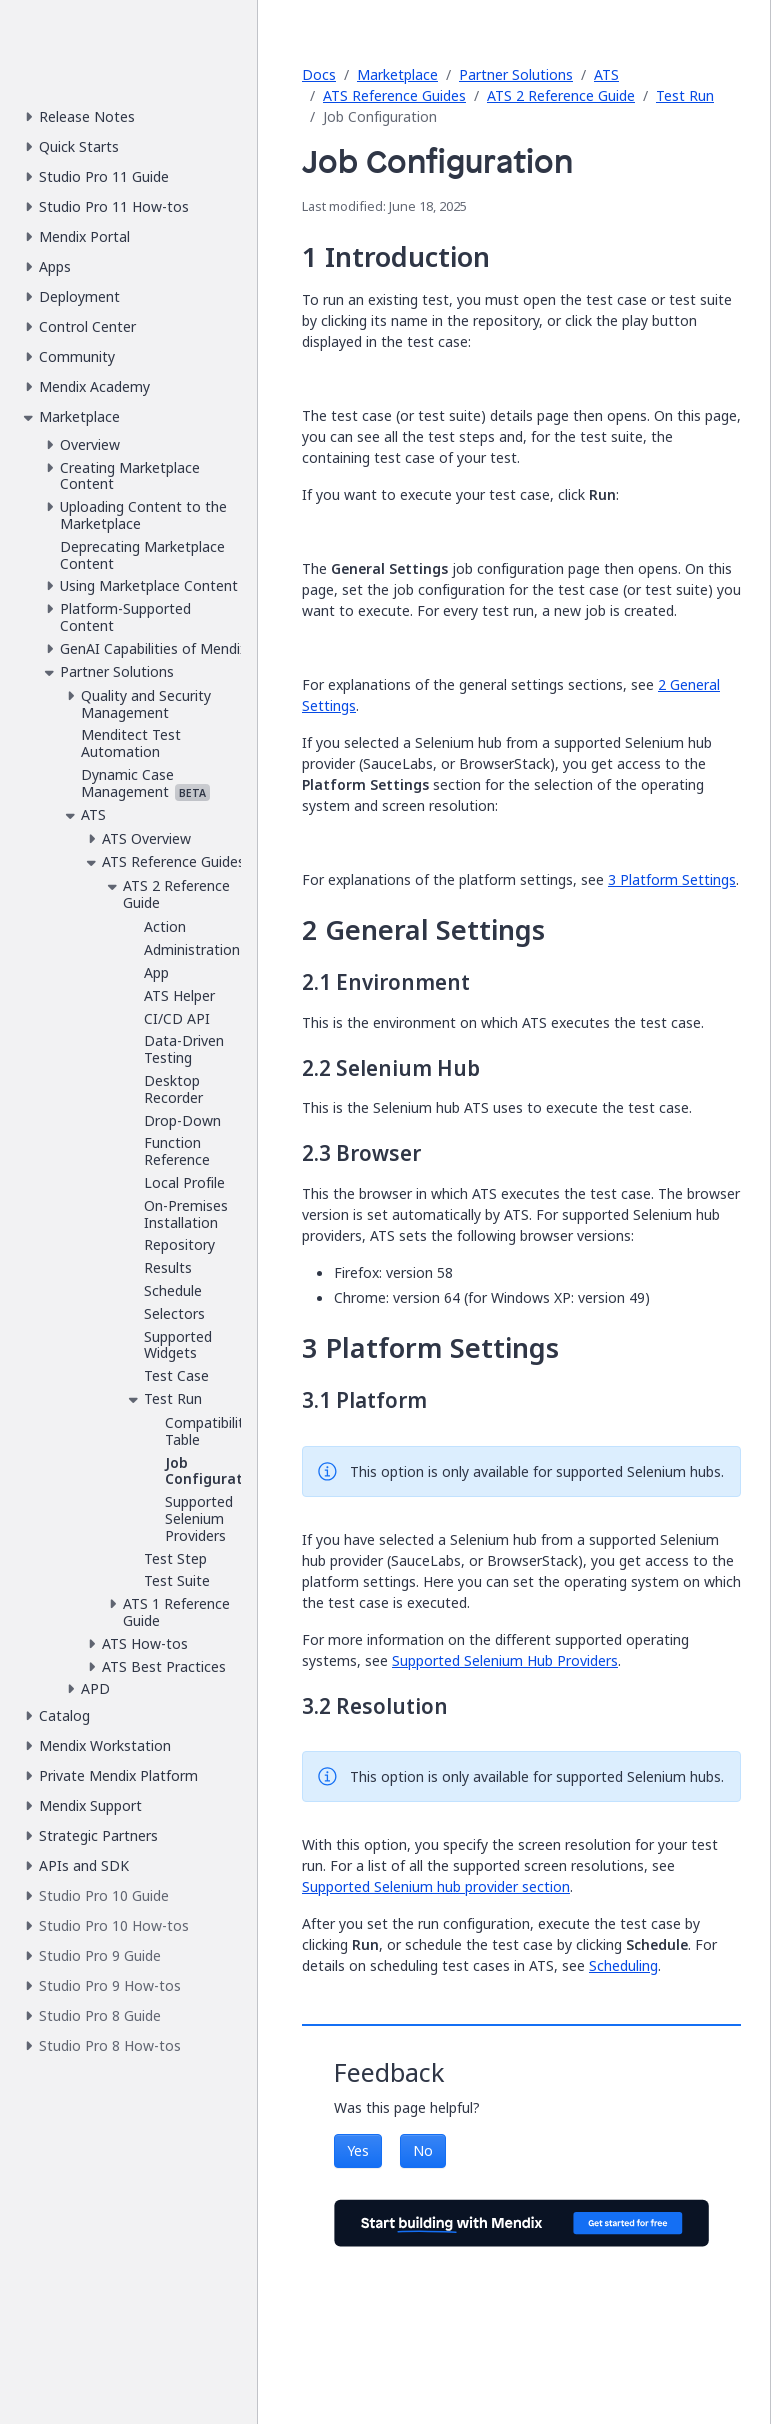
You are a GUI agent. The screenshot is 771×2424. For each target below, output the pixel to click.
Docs (319, 74)
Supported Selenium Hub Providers (505, 1660)
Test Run (685, 95)
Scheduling (623, 1965)
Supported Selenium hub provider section (436, 1886)
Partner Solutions (516, 74)
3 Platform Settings (672, 879)
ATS (606, 74)
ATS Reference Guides (394, 95)
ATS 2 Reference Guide (561, 95)
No (423, 2150)
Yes (358, 2150)
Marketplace (397, 74)
